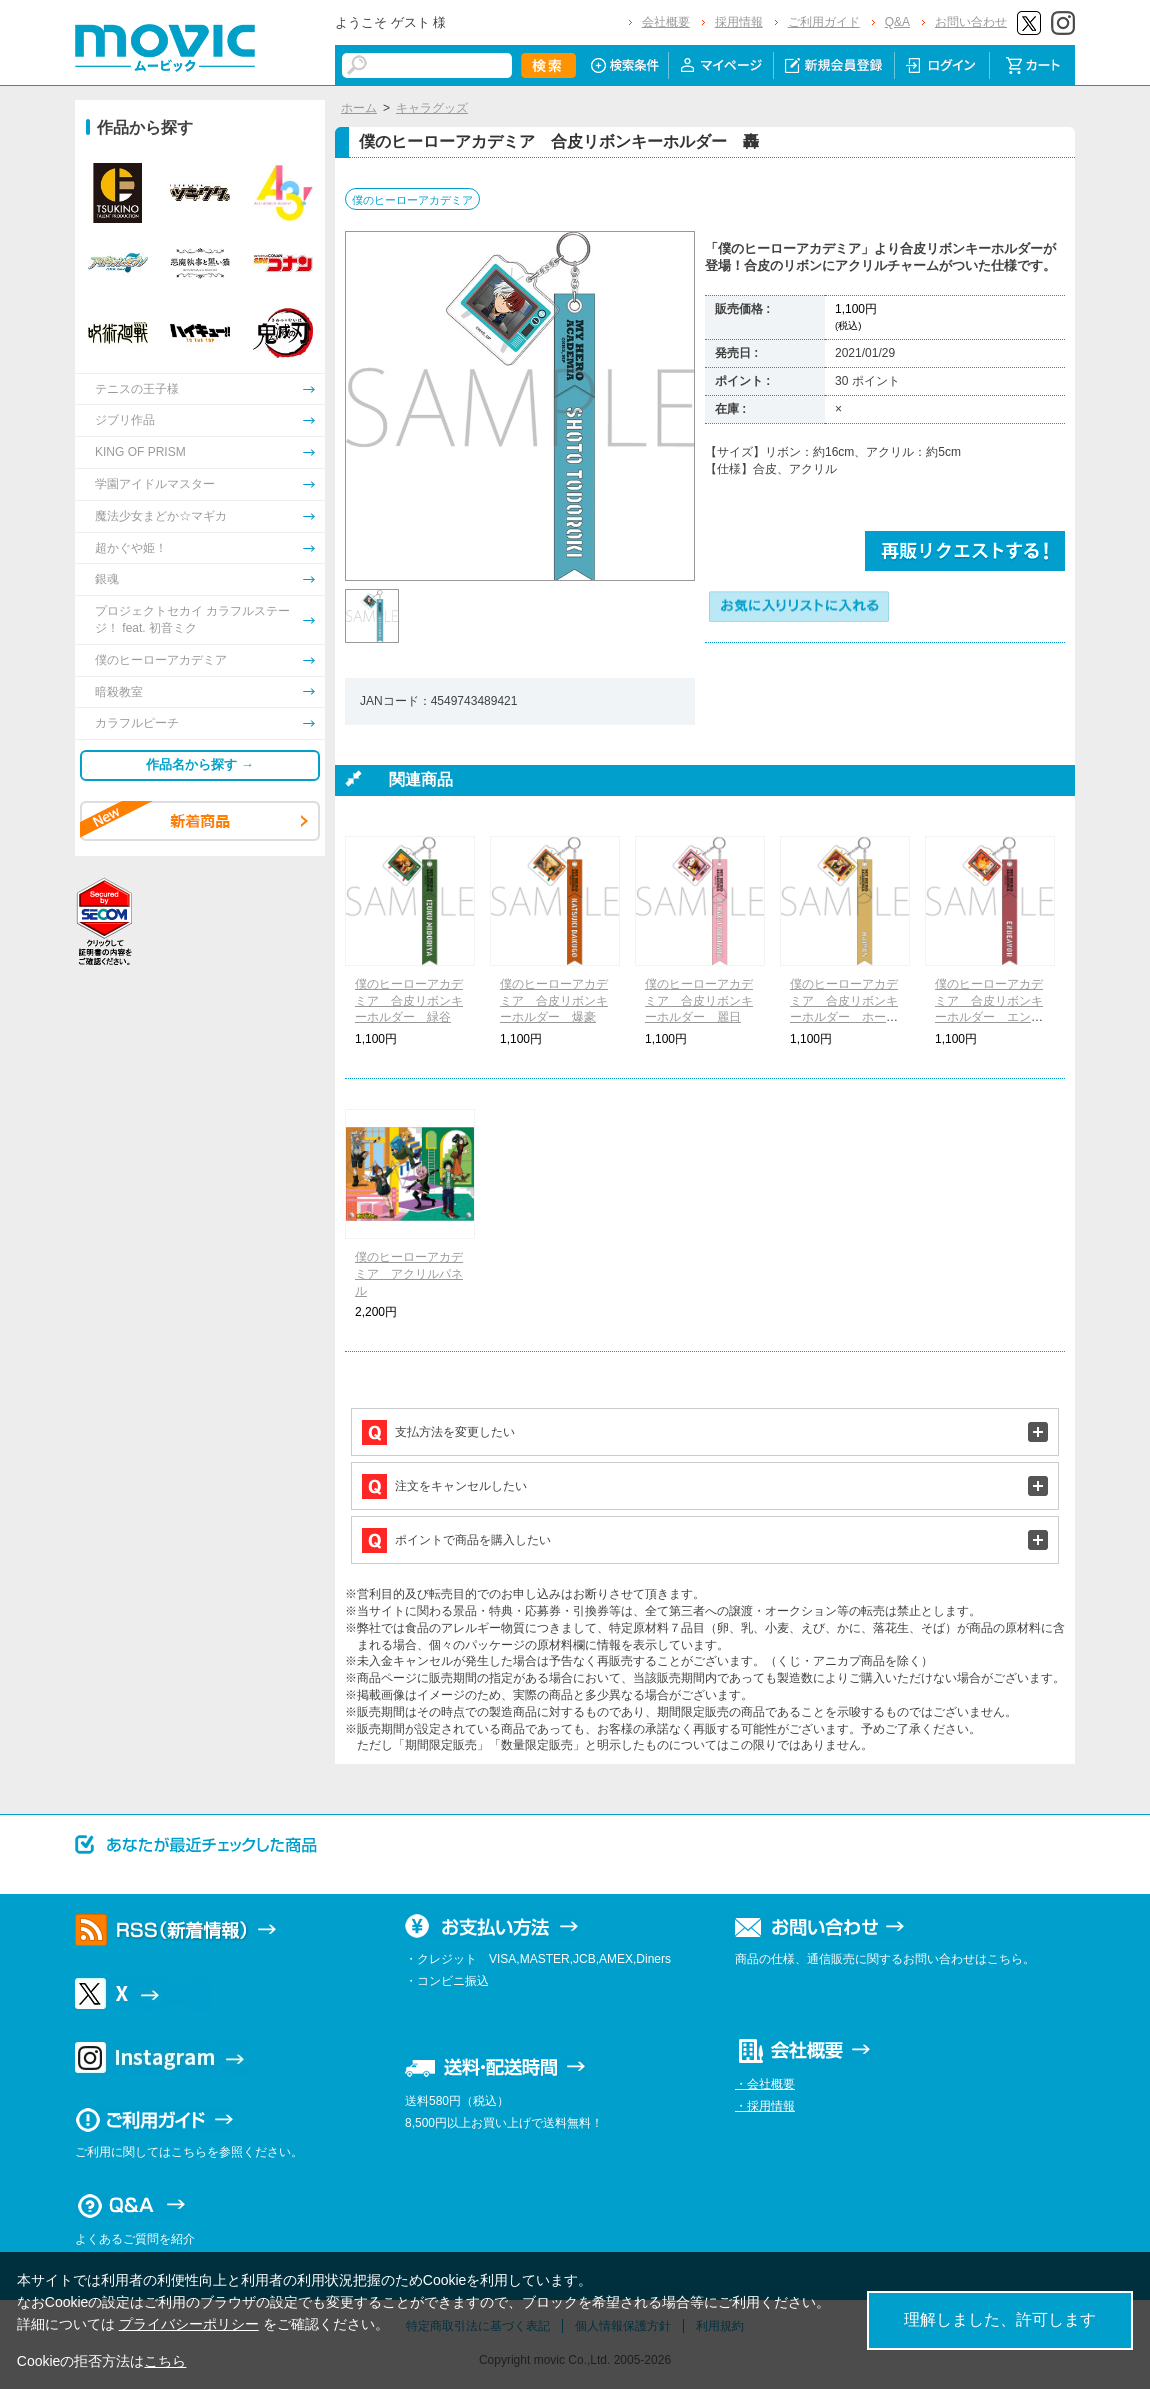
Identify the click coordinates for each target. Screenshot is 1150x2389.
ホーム (359, 108)
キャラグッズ (432, 108)
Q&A (897, 22)
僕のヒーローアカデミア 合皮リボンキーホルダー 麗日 (699, 1001)
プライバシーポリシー (189, 2324)
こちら (165, 2361)
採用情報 (739, 22)
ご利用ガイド (824, 22)
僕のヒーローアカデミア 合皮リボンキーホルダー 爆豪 (554, 1001)
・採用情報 (765, 2106)
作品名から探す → (200, 764)
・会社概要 (765, 2084)
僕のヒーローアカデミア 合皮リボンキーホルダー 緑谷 (409, 1001)
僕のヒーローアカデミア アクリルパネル (409, 1274)
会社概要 (666, 22)
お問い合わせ (971, 22)
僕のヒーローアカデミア (412, 200)
